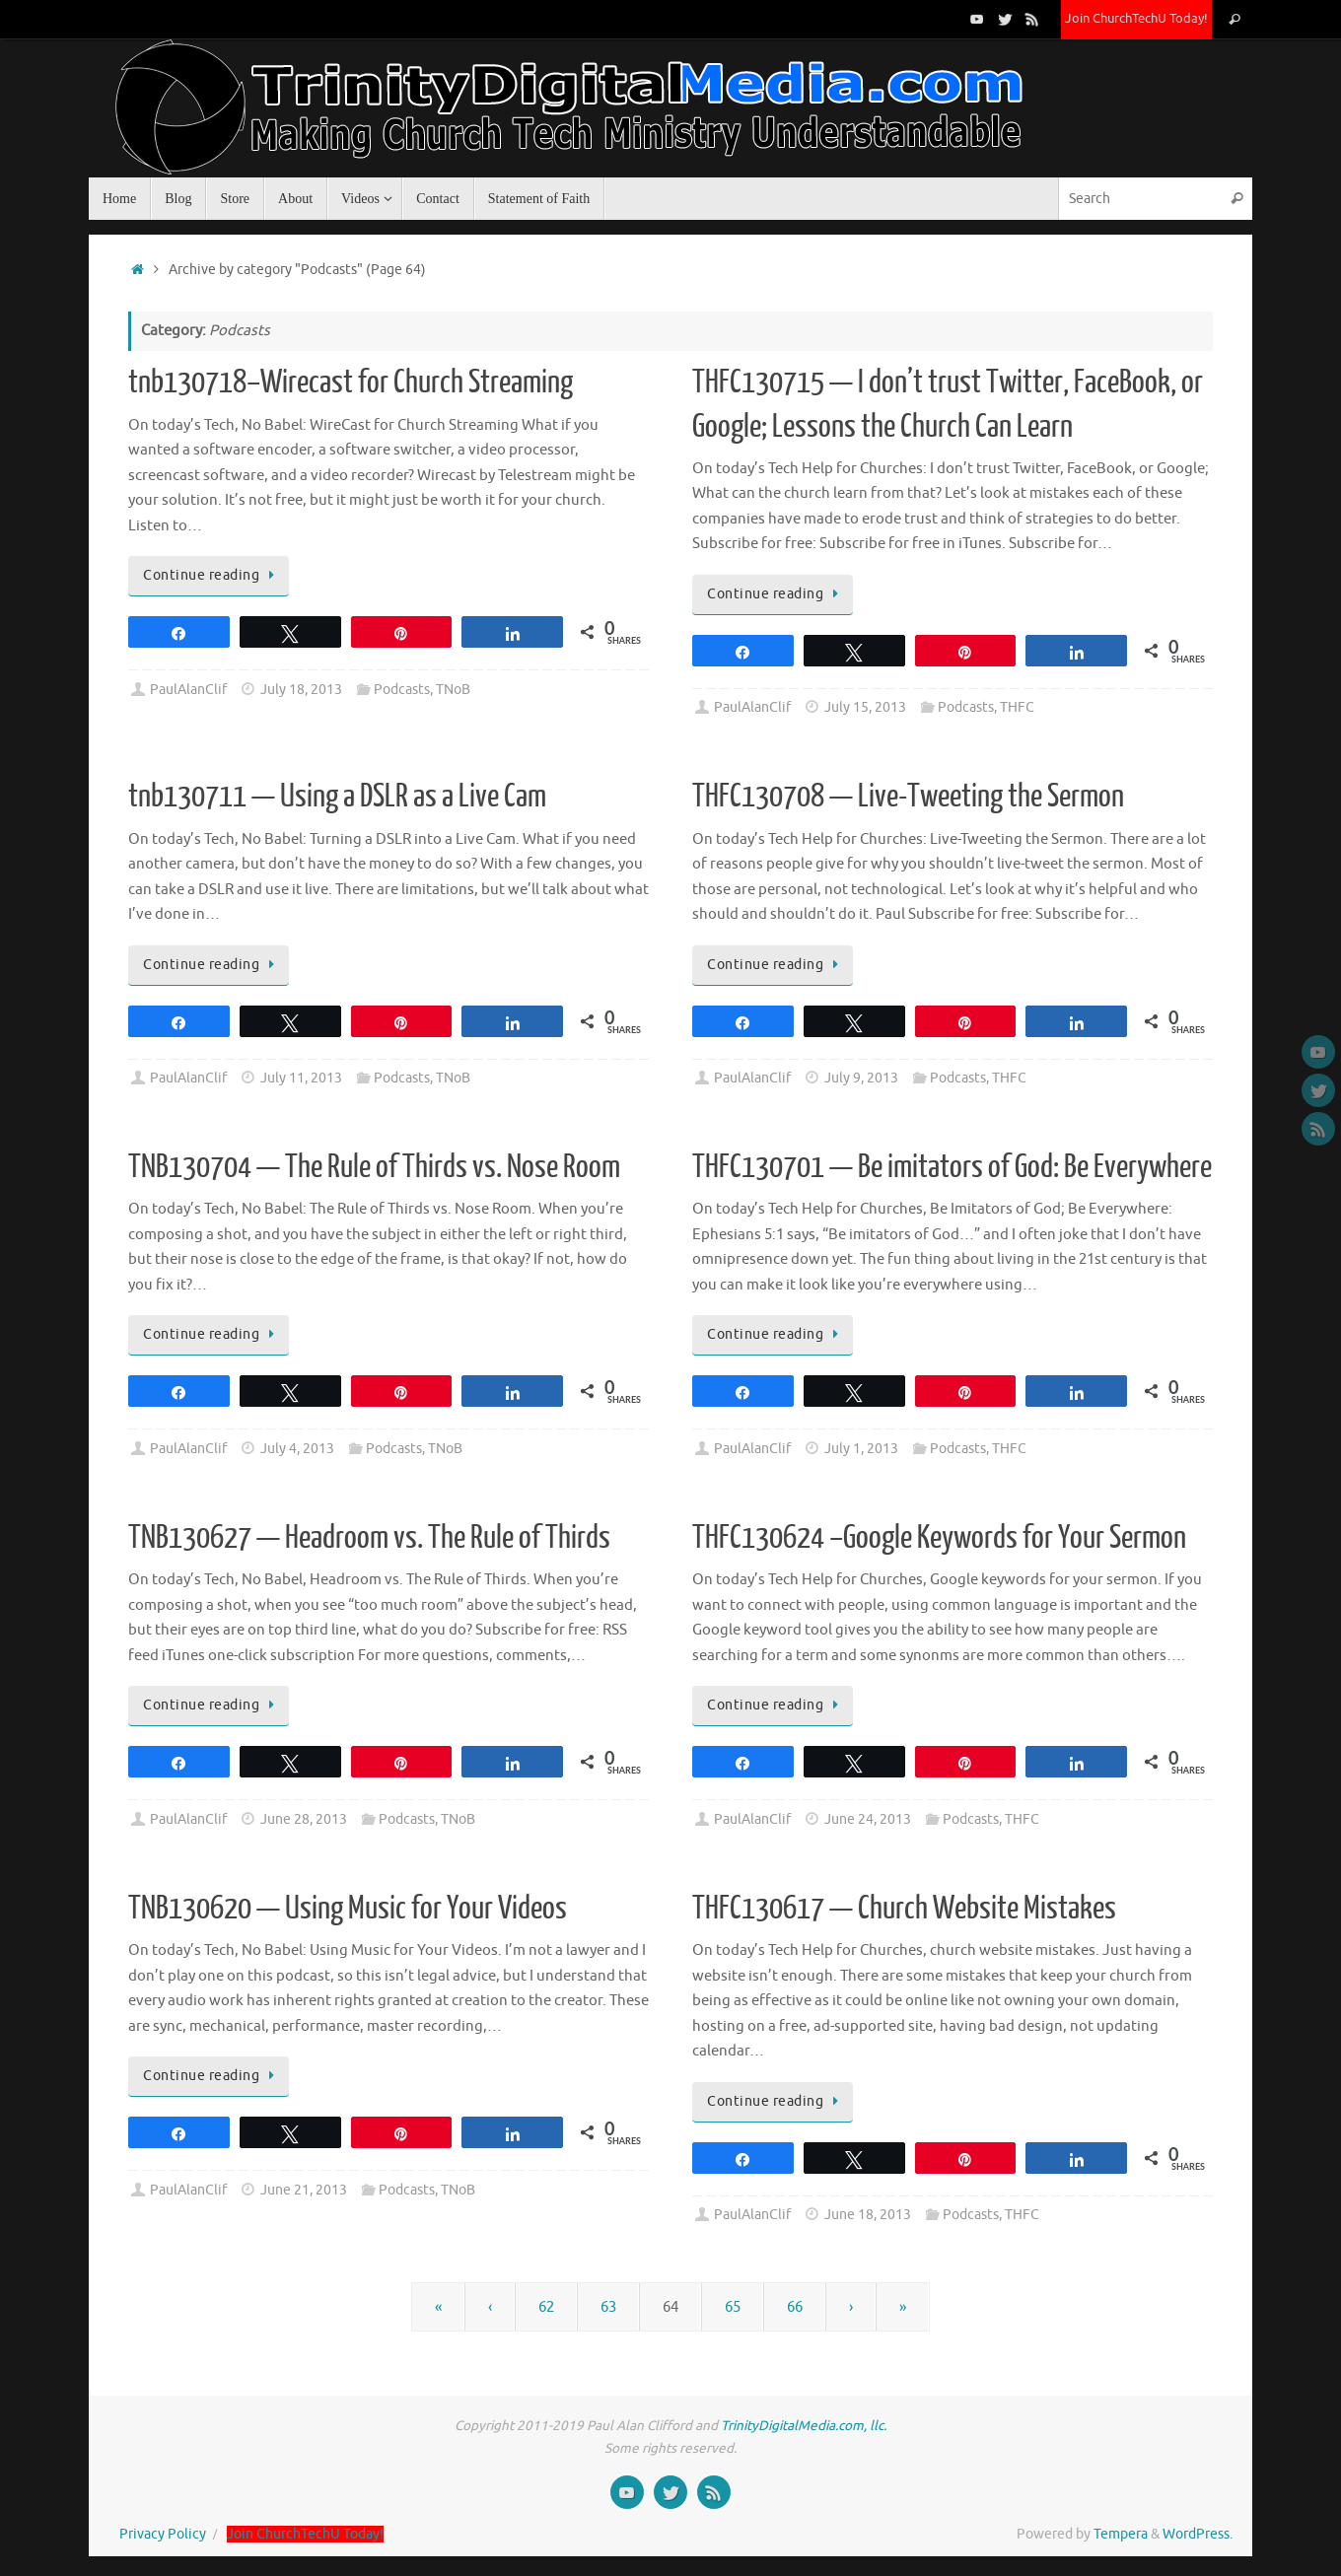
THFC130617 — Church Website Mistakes (904, 1908)
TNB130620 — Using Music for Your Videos (347, 1908)
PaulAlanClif (188, 689)
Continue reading (212, 575)
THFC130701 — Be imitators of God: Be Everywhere (952, 1167)
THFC (1017, 707)
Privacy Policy (162, 2534)
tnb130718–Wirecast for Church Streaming (350, 382)
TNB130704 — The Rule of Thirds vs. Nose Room (374, 1167)
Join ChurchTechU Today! (1136, 19)
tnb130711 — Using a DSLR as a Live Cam (337, 796)
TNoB (453, 689)
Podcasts (402, 689)
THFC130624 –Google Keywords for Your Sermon (939, 1538)
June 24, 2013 (867, 1819)
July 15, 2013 (865, 707)
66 (795, 2307)
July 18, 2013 (301, 689)
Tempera (1121, 2534)
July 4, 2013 (297, 1448)
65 (733, 2307)
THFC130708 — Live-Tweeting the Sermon (908, 796)
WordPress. (1198, 2534)
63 (608, 2307)
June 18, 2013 (867, 2214)
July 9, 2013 (861, 1078)
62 (546, 2307)
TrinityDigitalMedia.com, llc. (803, 2425)
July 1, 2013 (861, 1448)
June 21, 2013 (303, 2190)
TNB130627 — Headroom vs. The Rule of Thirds (369, 1538)
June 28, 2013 (303, 1819)
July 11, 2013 (301, 1078)
